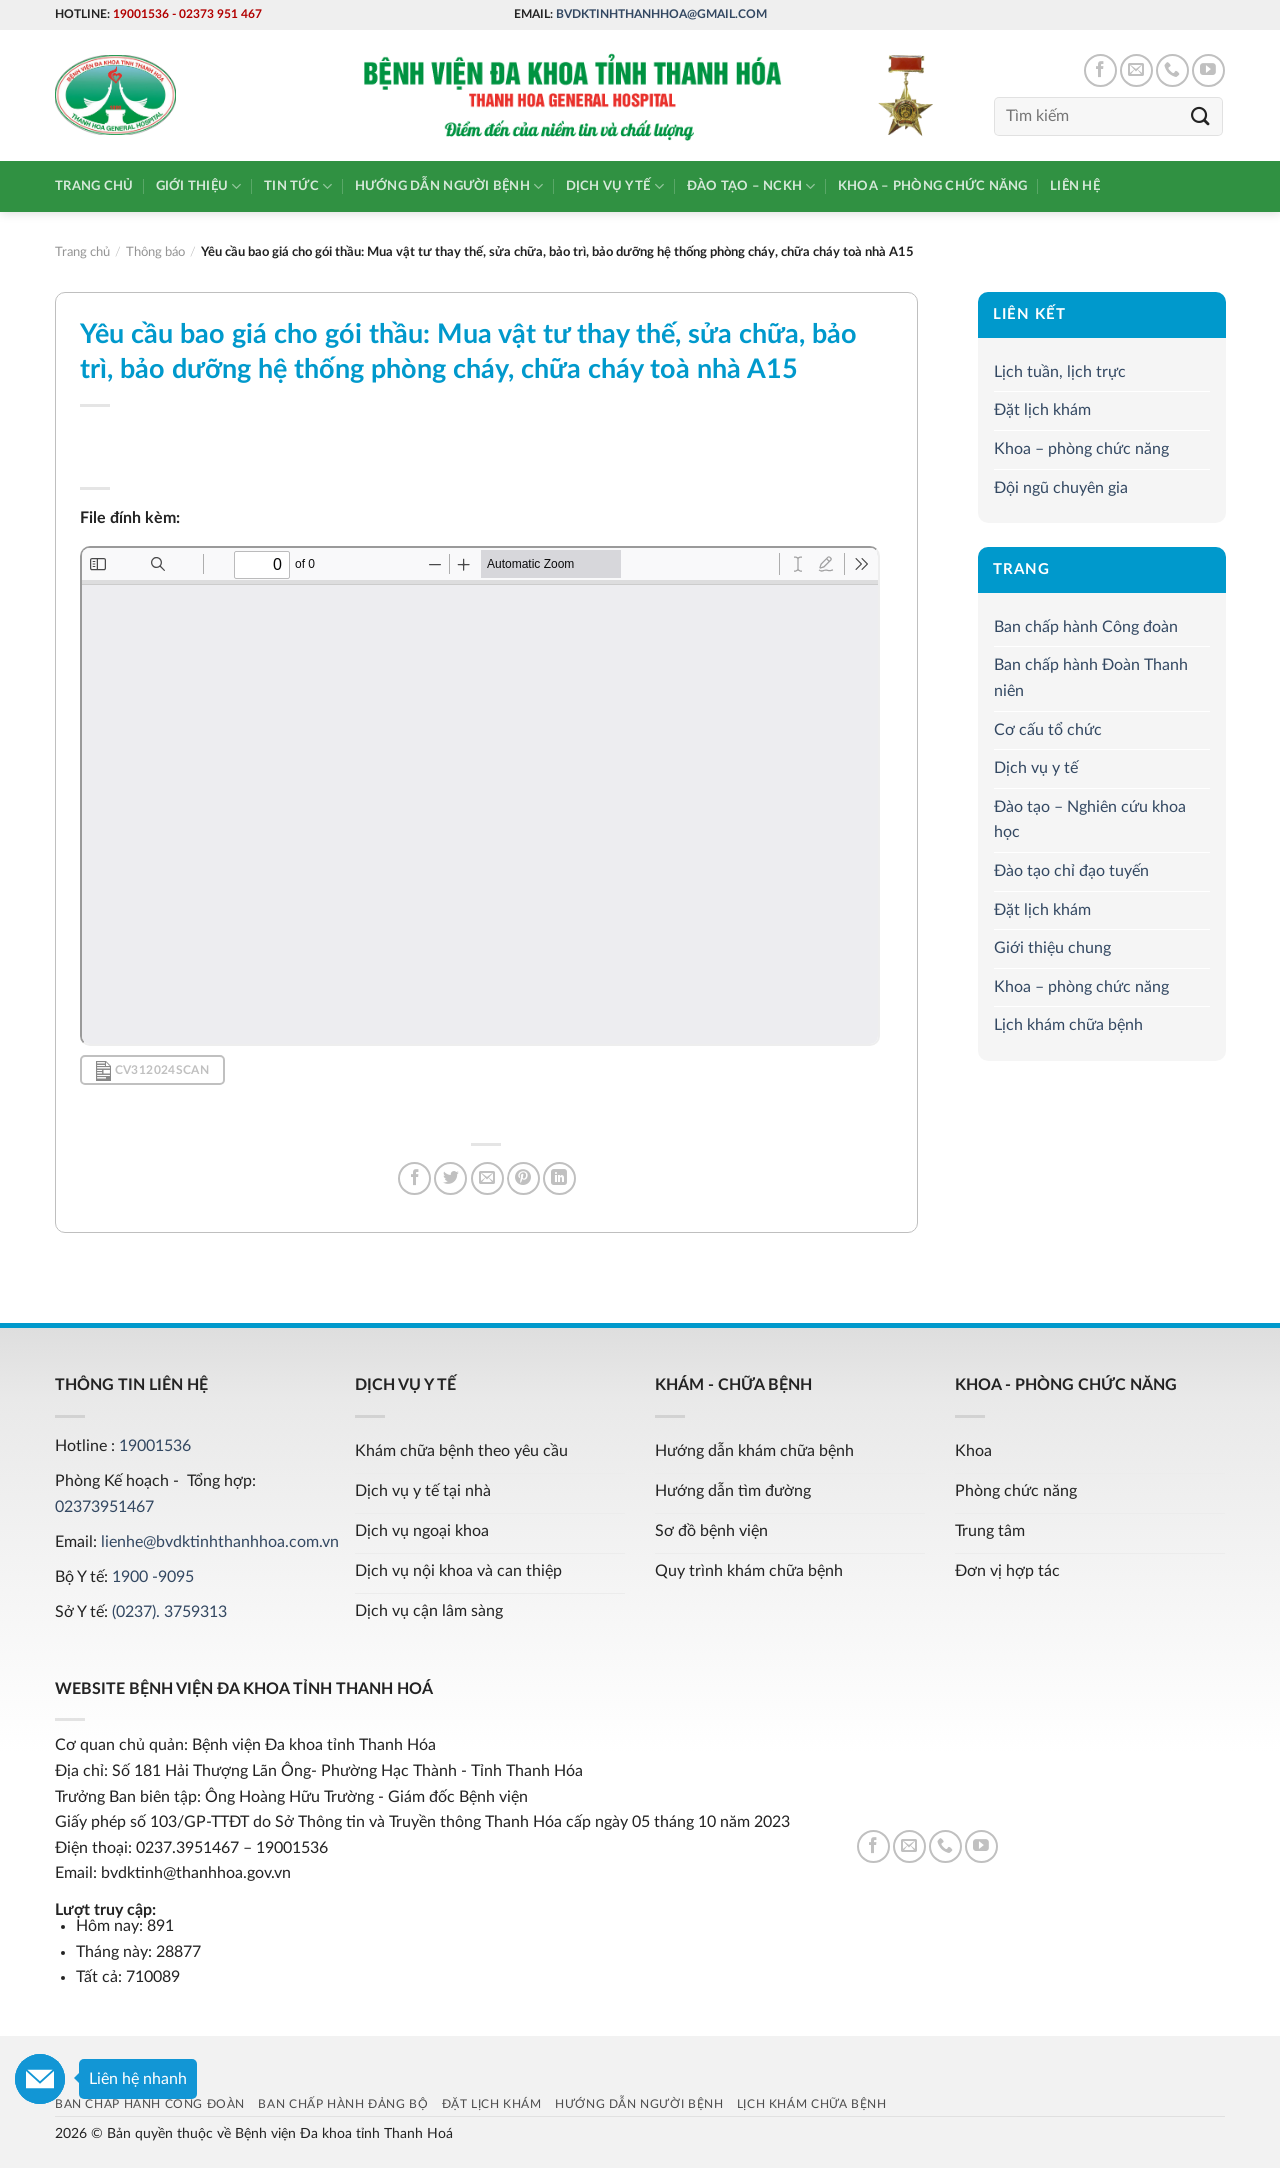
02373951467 (104, 1507)
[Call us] (1172, 70)
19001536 (141, 14)
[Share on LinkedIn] (559, 1178)
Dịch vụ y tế (615, 186)
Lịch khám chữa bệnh (1068, 1025)
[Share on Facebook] (414, 1178)
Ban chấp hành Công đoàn (1086, 627)
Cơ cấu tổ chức (1048, 730)
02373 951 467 (220, 14)
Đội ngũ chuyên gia (1061, 488)
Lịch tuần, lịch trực (1060, 372)
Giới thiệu (199, 186)
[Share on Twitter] (450, 1178)
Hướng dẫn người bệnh (449, 186)
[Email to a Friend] (487, 1178)
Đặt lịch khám (1042, 410)
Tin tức (298, 186)
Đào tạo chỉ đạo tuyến (1071, 871)
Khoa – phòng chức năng (933, 186)
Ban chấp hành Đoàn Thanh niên (1091, 679)
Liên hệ (1075, 186)
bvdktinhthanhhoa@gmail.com (661, 14)
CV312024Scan (152, 1071)
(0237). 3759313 (169, 1612)
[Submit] (1201, 116)
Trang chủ (94, 186)
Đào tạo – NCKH (751, 186)
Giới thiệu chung (1052, 948)
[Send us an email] (1136, 70)
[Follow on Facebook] (1100, 70)
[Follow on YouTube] (1208, 70)
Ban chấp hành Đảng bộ (343, 2104)
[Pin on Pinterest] (523, 1178)
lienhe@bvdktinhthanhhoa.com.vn (220, 1542)
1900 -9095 (153, 1577)
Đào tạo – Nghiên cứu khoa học (1090, 820)
